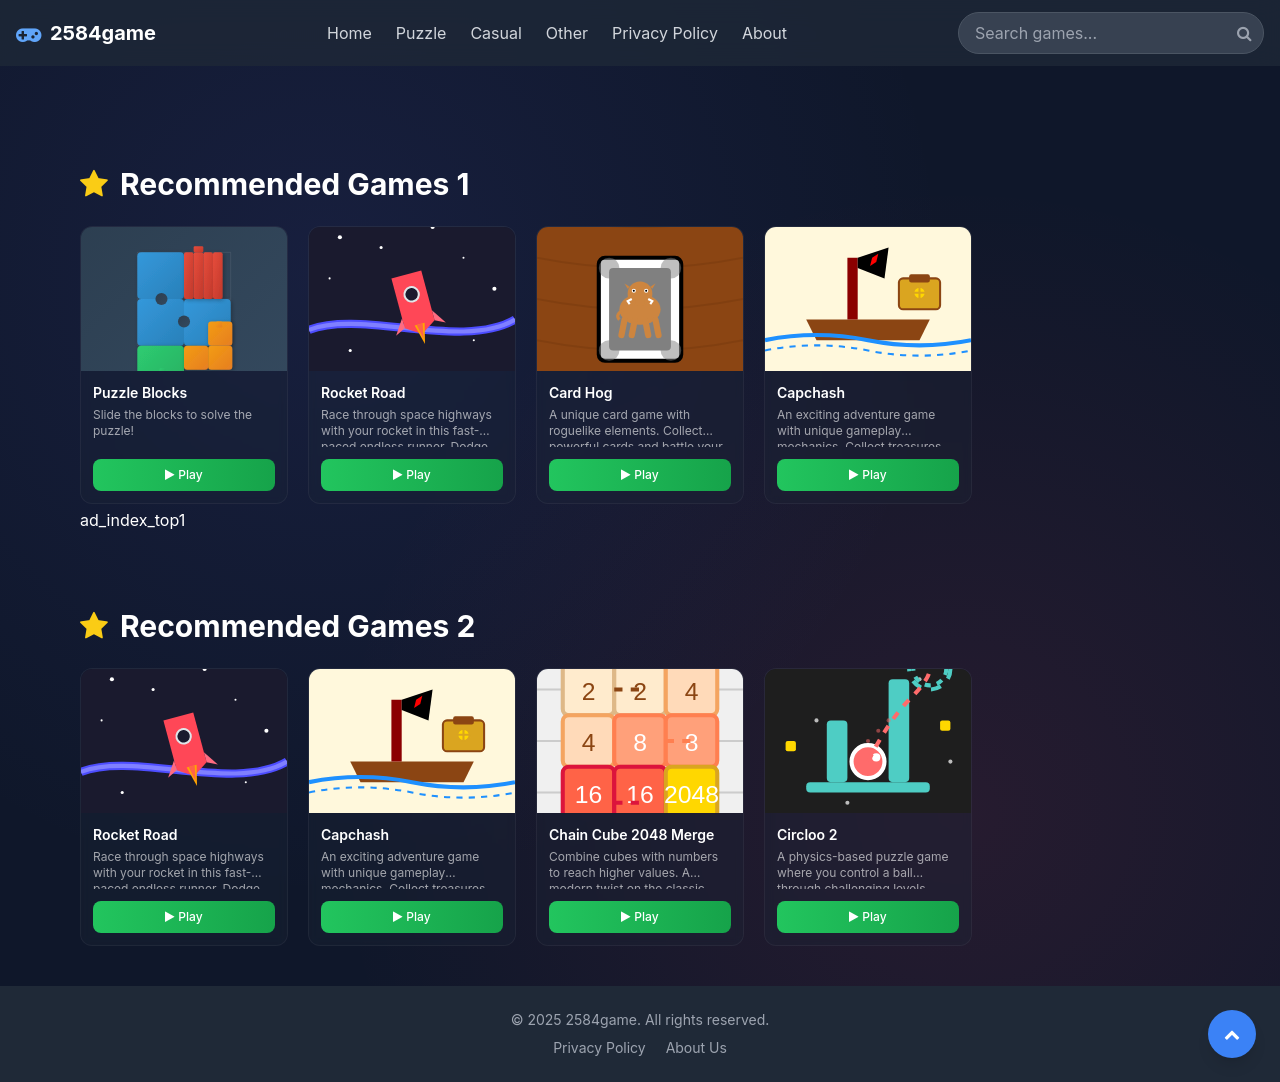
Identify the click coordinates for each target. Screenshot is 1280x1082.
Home (349, 33)
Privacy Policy (665, 33)
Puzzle (421, 33)
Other (567, 33)
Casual (495, 33)
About (764, 33)
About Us (696, 1047)
